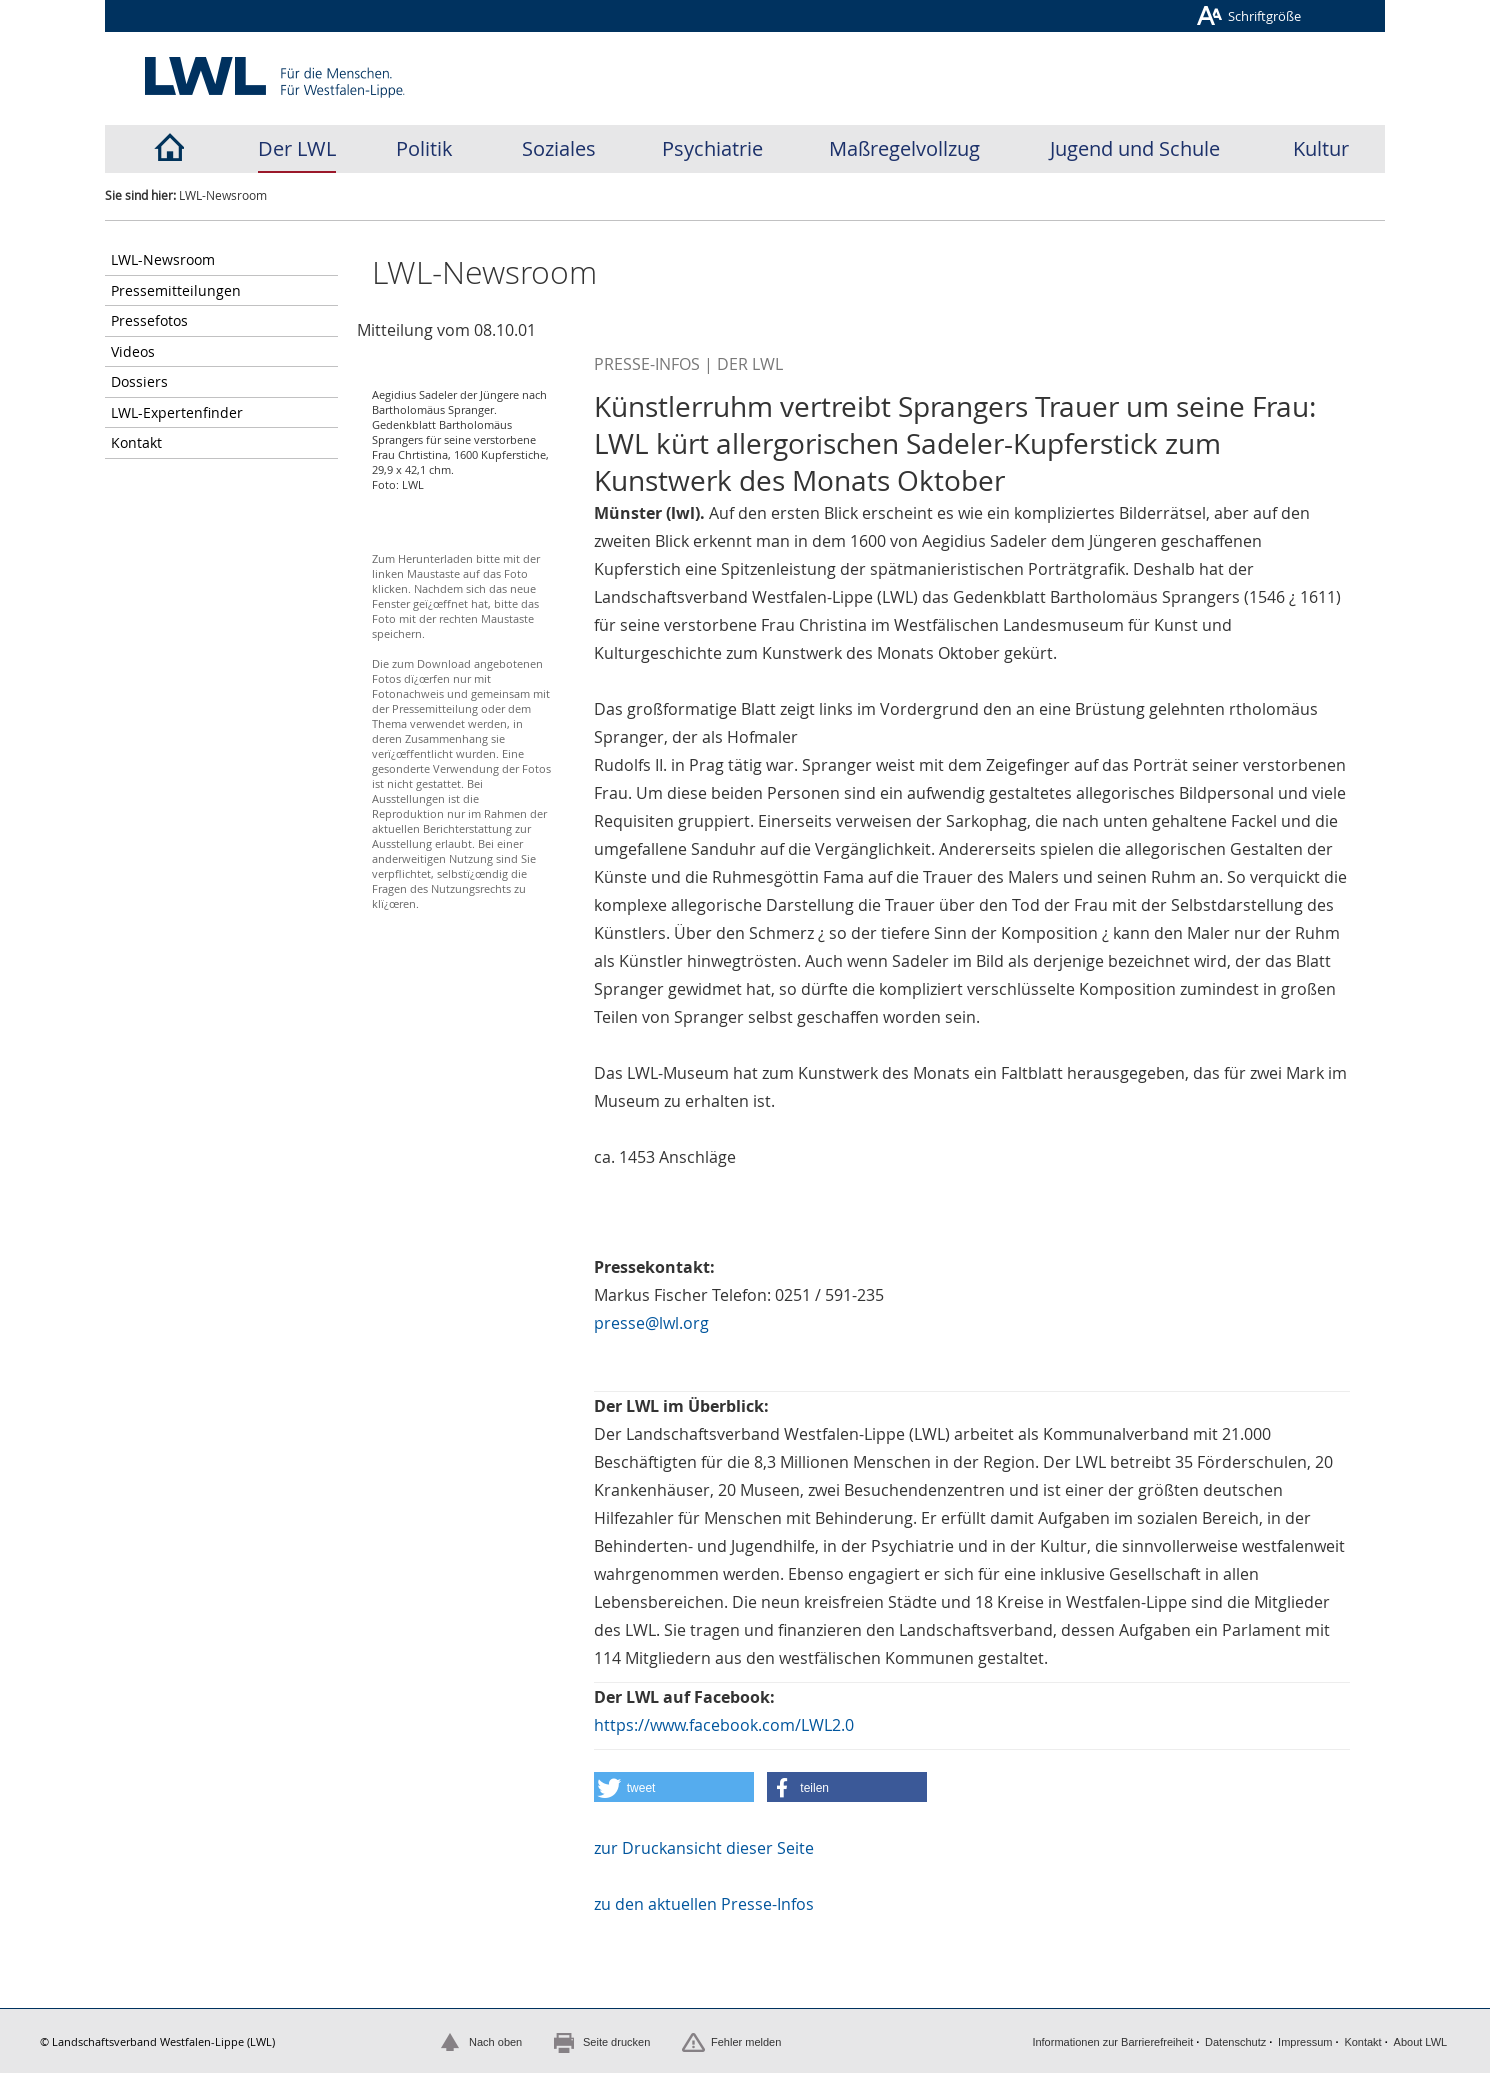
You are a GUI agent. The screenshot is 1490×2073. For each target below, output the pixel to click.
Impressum (1305, 2042)
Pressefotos (149, 320)
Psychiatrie (712, 148)
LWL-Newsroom (163, 259)
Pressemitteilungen (176, 290)
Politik (424, 148)
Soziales (559, 148)
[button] (674, 1787)
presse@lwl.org (651, 1323)
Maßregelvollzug (904, 148)
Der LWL (297, 148)
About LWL (1421, 2042)
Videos (133, 351)
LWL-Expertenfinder (177, 412)
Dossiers (139, 381)
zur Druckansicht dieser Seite (704, 1848)
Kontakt (136, 442)
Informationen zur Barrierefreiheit (1112, 2042)
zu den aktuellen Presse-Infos (704, 1904)
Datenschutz (1235, 2042)
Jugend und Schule (1135, 148)
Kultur (1321, 148)
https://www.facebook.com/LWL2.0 (724, 1725)
